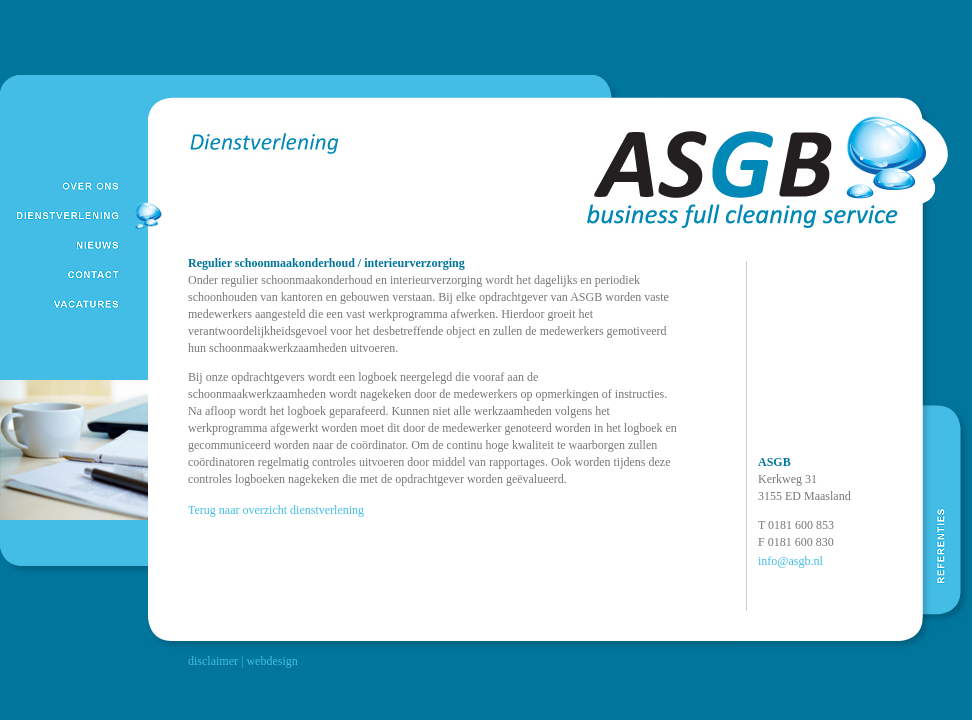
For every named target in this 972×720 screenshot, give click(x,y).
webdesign (271, 661)
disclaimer (213, 661)
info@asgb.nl (790, 561)
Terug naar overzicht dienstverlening (276, 510)
